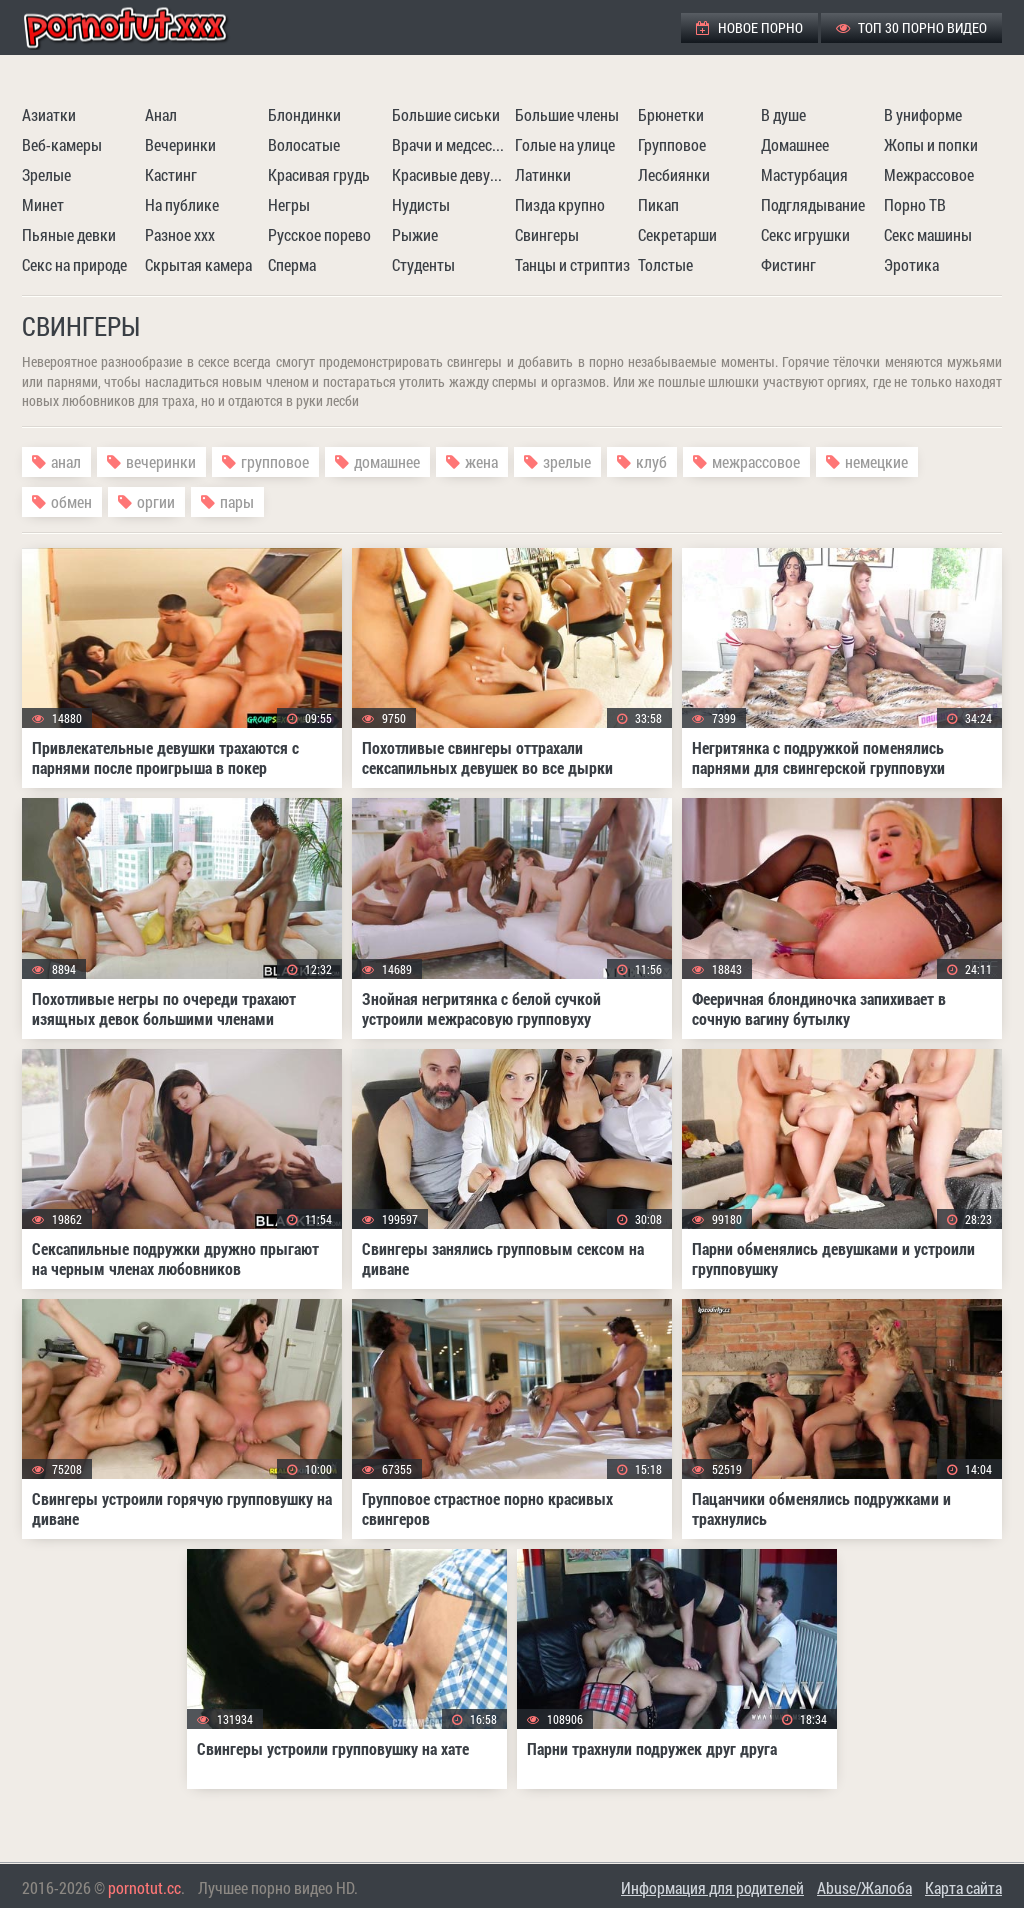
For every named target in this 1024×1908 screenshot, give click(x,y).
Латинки (543, 174)
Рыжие (415, 234)
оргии (156, 501)
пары (237, 501)
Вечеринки (180, 144)
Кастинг (171, 174)
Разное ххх (180, 234)
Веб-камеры (62, 144)
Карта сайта (963, 1887)
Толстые (665, 264)
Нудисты (421, 204)
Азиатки (49, 114)
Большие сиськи (446, 114)
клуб (651, 461)
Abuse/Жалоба (864, 1887)
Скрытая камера (198, 264)
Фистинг (788, 264)
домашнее (387, 461)
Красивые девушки (451, 174)
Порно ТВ (915, 204)
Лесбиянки (674, 174)
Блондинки (304, 114)
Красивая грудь (319, 174)
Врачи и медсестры (451, 144)
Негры (289, 204)
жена (481, 461)
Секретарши (677, 234)
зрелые (567, 461)
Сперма (292, 264)
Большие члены (567, 114)
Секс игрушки (805, 234)
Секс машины (928, 234)
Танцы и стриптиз (572, 264)
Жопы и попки (931, 144)
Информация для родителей (712, 1887)
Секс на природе (74, 264)
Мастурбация (804, 174)
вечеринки (161, 461)
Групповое (672, 144)
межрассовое (756, 461)
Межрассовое (929, 174)
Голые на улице (565, 144)
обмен (71, 501)
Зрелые (46, 174)
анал (66, 461)
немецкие (876, 461)
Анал (161, 114)
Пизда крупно (560, 204)
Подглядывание (813, 204)
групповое (275, 461)
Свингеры (547, 234)
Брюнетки (671, 114)
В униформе (923, 114)
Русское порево (319, 234)
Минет (43, 204)
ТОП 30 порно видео (911, 27)
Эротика (911, 264)
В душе (783, 114)
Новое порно (749, 27)
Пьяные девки (69, 234)
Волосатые (304, 144)
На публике (182, 204)
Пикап (658, 204)
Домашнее (795, 144)
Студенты (423, 264)
